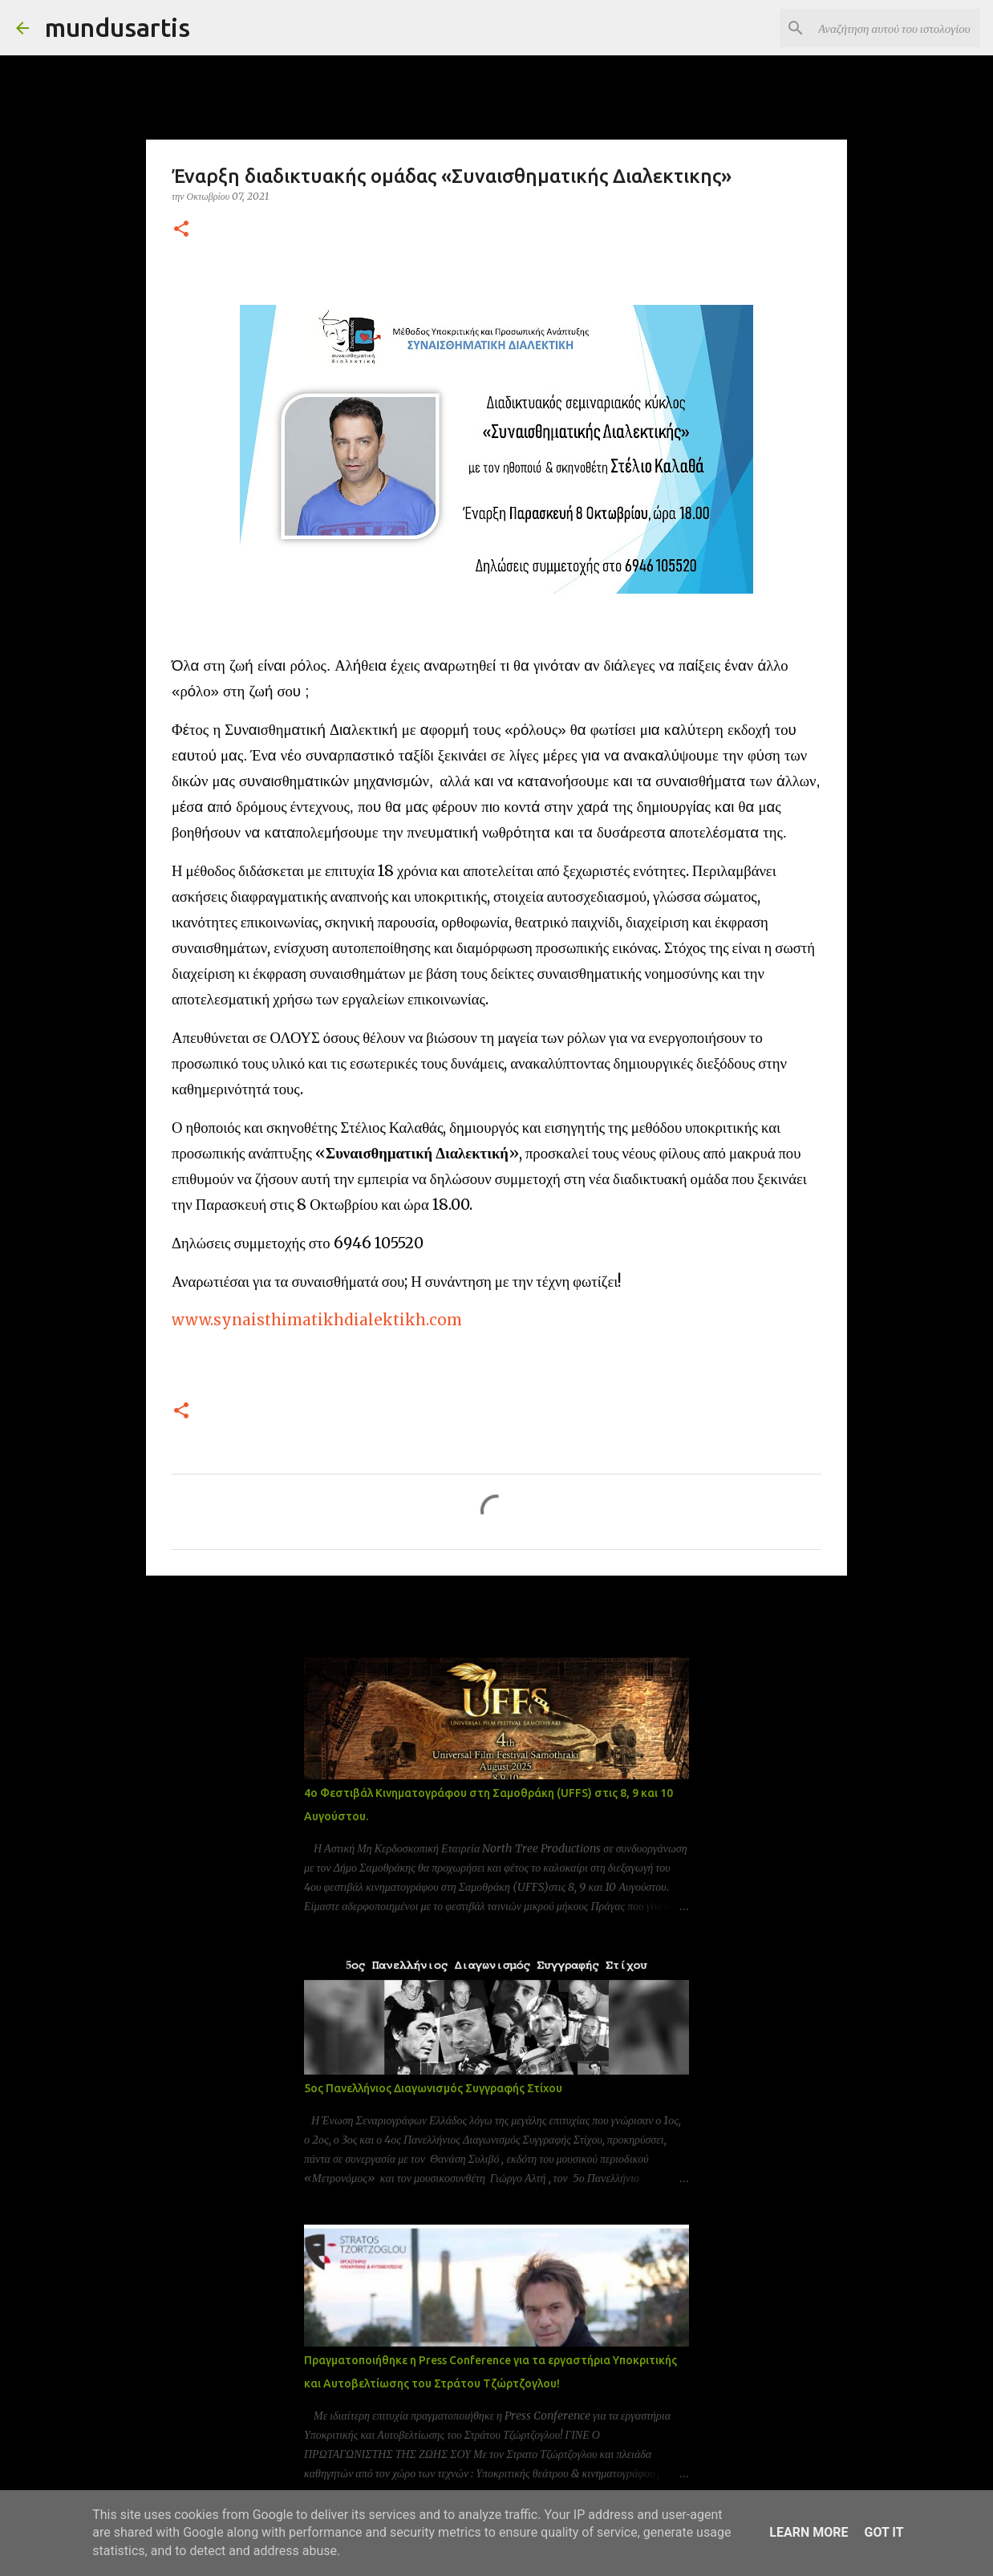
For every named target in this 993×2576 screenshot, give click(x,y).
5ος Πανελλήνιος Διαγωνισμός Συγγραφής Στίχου (433, 2088)
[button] (181, 230)
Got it (883, 2532)
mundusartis (117, 27)
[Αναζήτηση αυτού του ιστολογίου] (896, 28)
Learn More (808, 2532)
